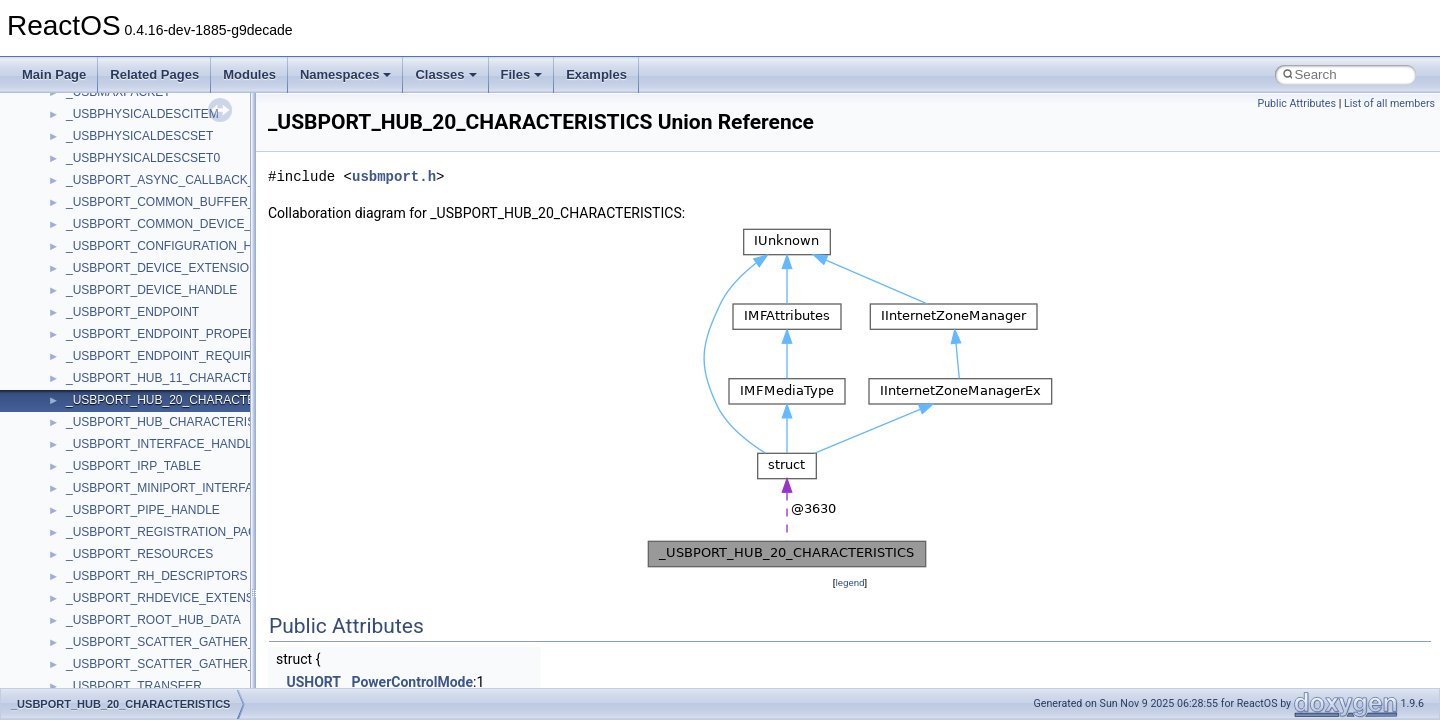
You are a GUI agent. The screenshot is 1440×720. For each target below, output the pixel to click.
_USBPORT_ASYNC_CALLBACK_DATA (175, 180)
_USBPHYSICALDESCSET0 (143, 158)
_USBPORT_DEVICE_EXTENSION (162, 268)
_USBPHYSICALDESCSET (139, 136)
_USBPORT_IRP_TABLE (133, 466)
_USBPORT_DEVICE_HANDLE (151, 290)
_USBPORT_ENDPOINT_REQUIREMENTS (184, 356)
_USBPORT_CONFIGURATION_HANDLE (179, 246)
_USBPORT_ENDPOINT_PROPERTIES (174, 334)
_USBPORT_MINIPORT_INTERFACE (168, 488)
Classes (445, 74)
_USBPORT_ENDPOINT (132, 312)
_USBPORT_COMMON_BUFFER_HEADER (185, 202)
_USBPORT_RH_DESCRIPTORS (157, 576)
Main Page (54, 74)
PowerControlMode (412, 682)
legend (849, 582)
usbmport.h (394, 176)
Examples (596, 74)
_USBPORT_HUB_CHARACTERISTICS (174, 422)
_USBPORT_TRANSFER (134, 686)
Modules (249, 74)
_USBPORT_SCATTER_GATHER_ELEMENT (188, 642)
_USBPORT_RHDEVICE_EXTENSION (170, 598)
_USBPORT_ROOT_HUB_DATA (153, 620)
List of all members (1389, 103)
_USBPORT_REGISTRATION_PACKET (173, 532)
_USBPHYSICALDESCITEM (142, 114)
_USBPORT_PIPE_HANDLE (143, 510)
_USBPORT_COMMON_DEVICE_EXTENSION (193, 224)
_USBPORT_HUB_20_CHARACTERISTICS (184, 400)
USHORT (313, 682)
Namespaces (346, 74)
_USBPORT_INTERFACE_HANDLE (163, 444)
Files (522, 74)
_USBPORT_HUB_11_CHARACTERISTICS (184, 378)
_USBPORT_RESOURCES (139, 554)
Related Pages (154, 74)
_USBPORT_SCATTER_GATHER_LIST (173, 664)
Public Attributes (1296, 103)
